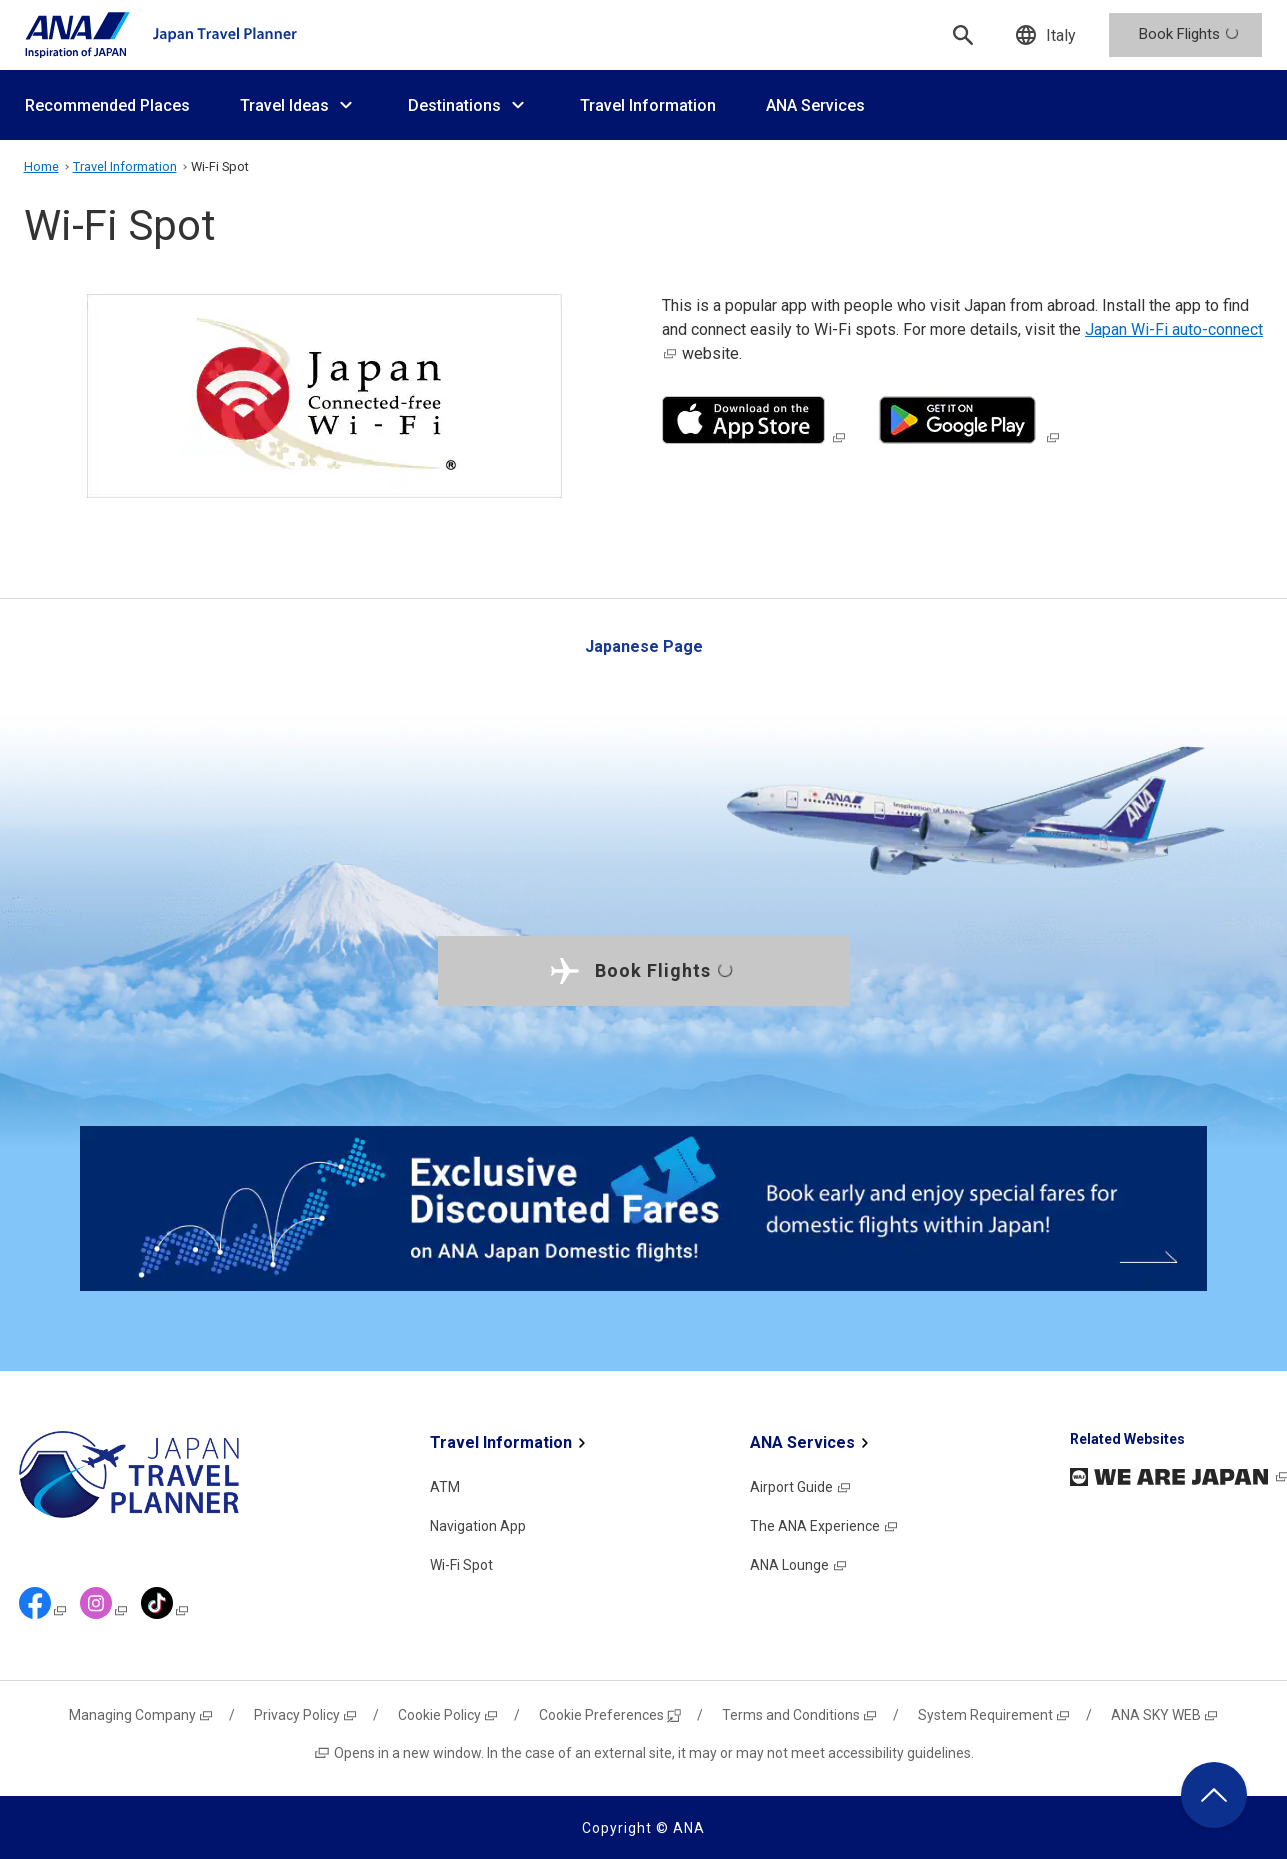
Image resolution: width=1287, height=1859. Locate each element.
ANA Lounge (799, 1565)
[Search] (963, 35)
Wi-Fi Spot (461, 1565)
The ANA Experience (824, 1526)
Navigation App (478, 1526)
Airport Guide (801, 1487)
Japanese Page (644, 646)
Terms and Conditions (800, 1715)
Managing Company (141, 1715)
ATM (445, 1487)
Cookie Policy (448, 1715)
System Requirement (994, 1715)
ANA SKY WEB (1165, 1715)
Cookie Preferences (610, 1715)
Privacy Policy (306, 1715)
